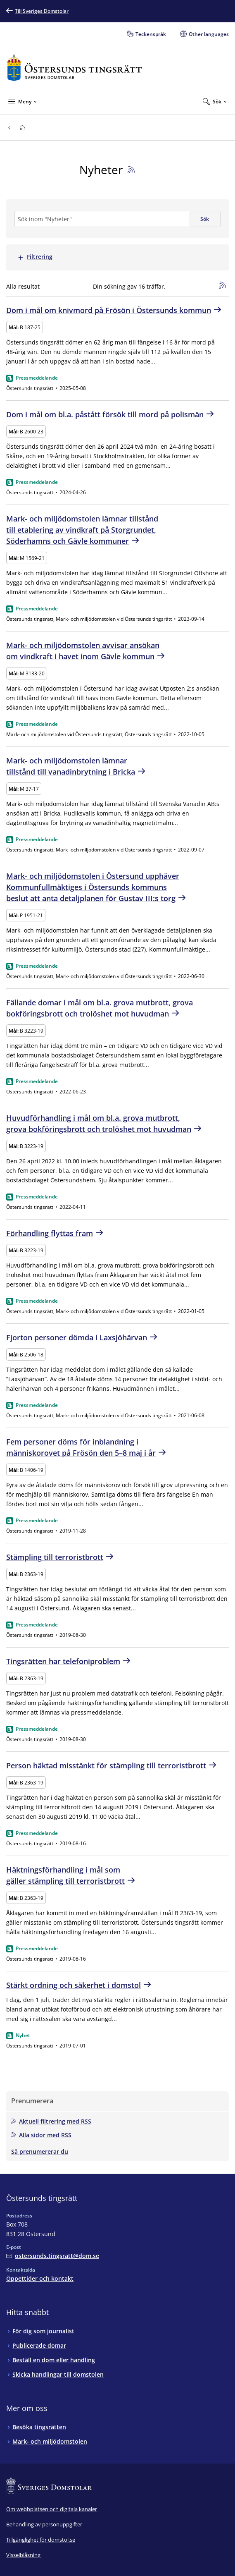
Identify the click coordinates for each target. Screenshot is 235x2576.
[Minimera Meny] (22, 101)
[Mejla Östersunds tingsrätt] (52, 2255)
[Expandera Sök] (215, 101)
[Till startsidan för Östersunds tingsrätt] (74, 67)
